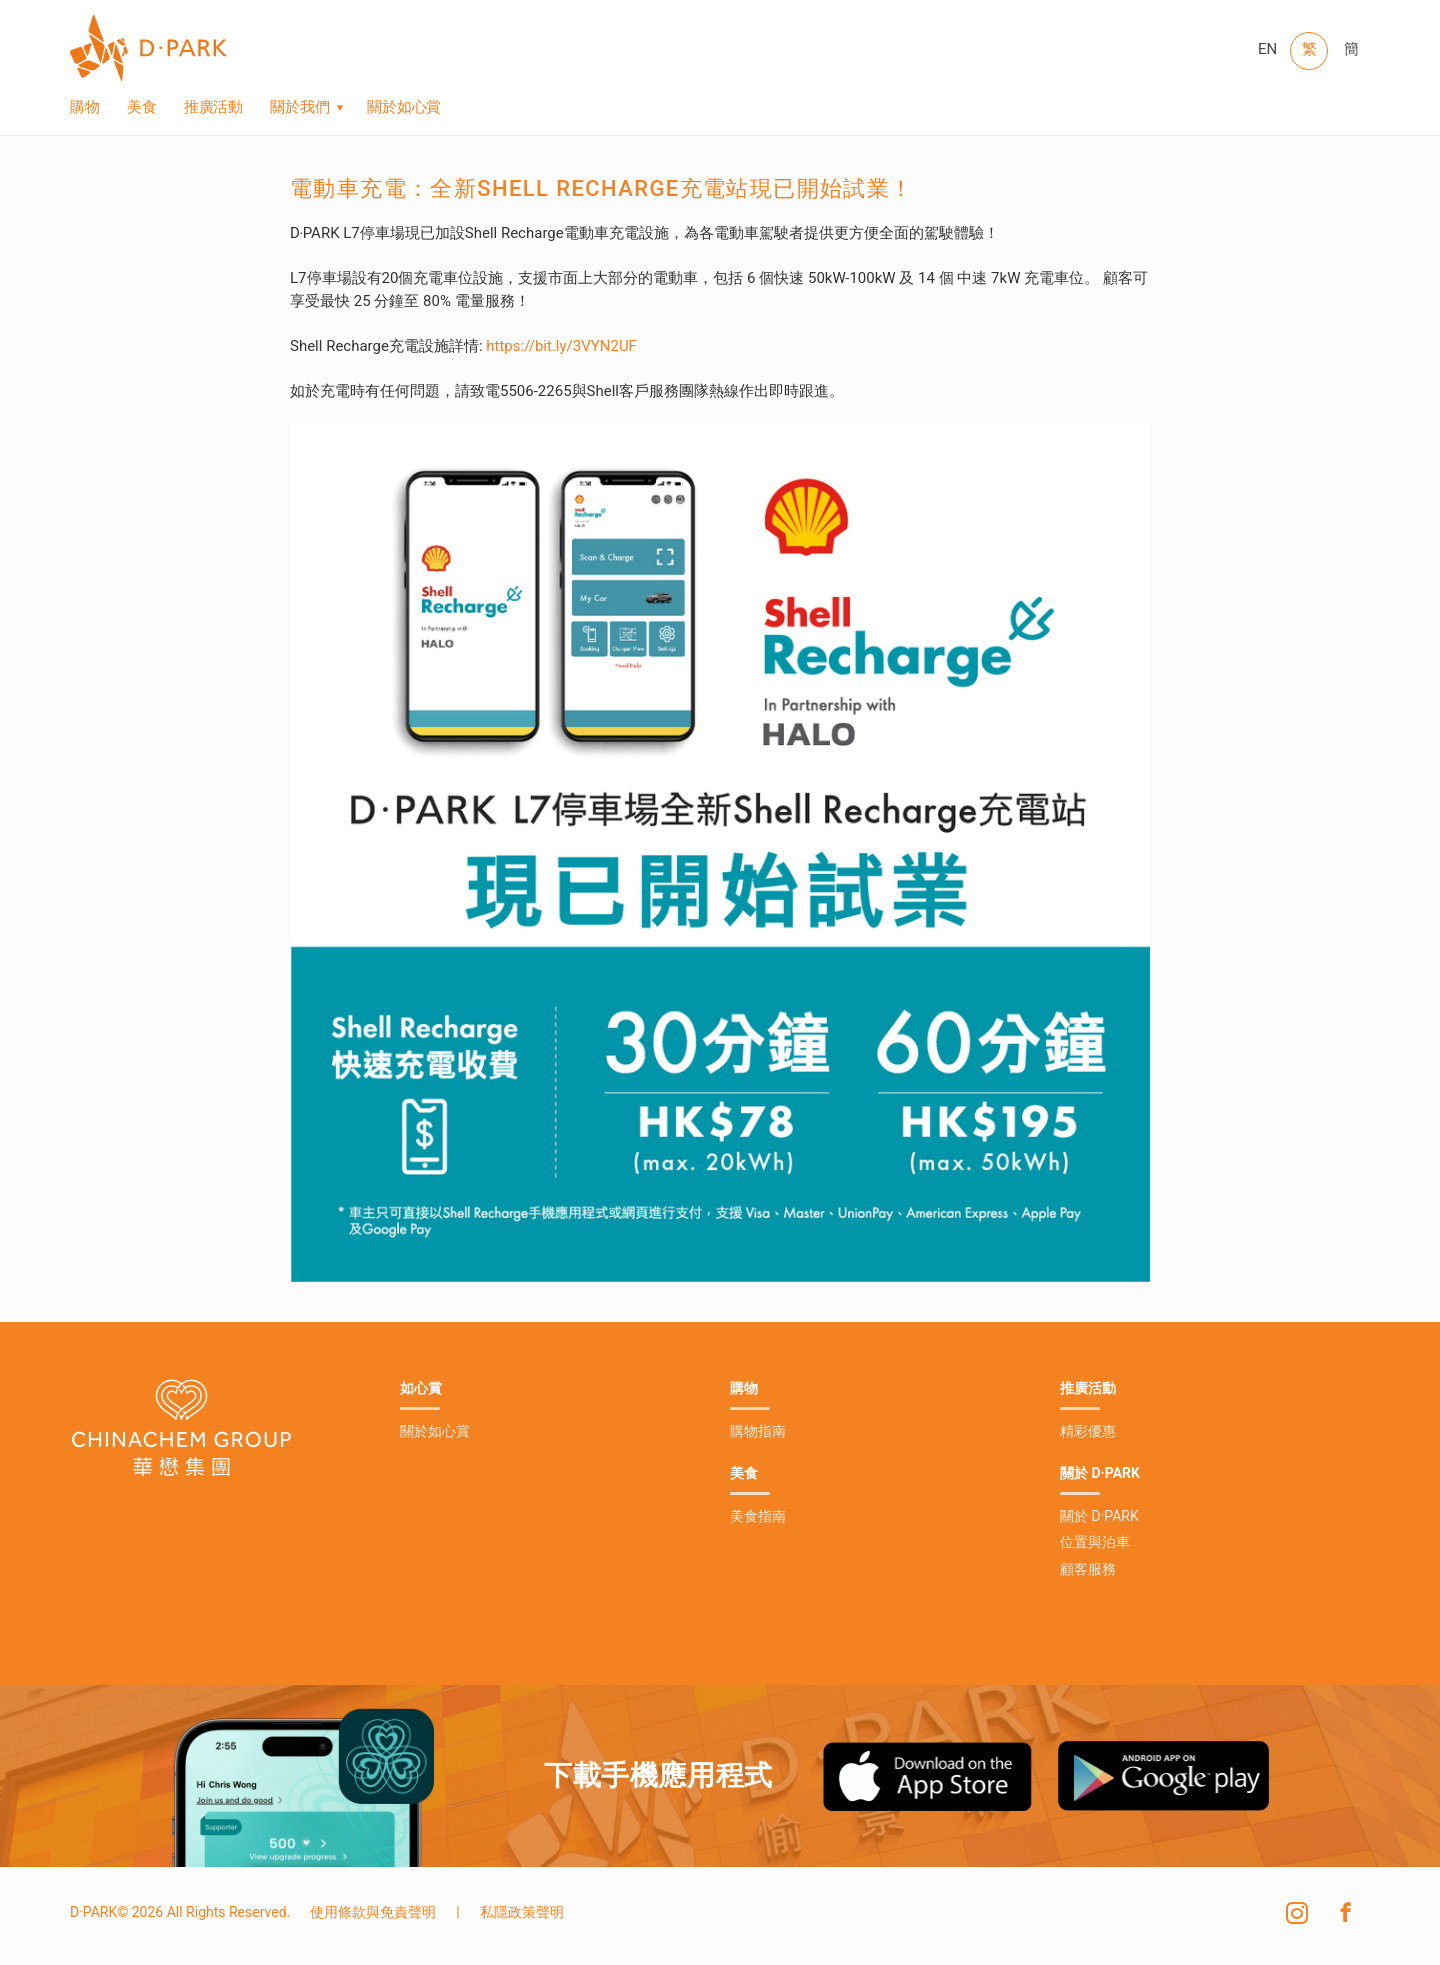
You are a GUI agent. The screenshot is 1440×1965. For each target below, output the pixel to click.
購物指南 (758, 1431)
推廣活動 (214, 109)
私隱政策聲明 (522, 1912)
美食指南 (758, 1516)
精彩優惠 (1088, 1431)
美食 (142, 109)
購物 (85, 109)
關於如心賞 (404, 109)
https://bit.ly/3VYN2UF (561, 346)
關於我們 (300, 109)
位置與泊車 (1095, 1542)
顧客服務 (1088, 1569)
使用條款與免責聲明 (373, 1912)
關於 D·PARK (1099, 1516)
